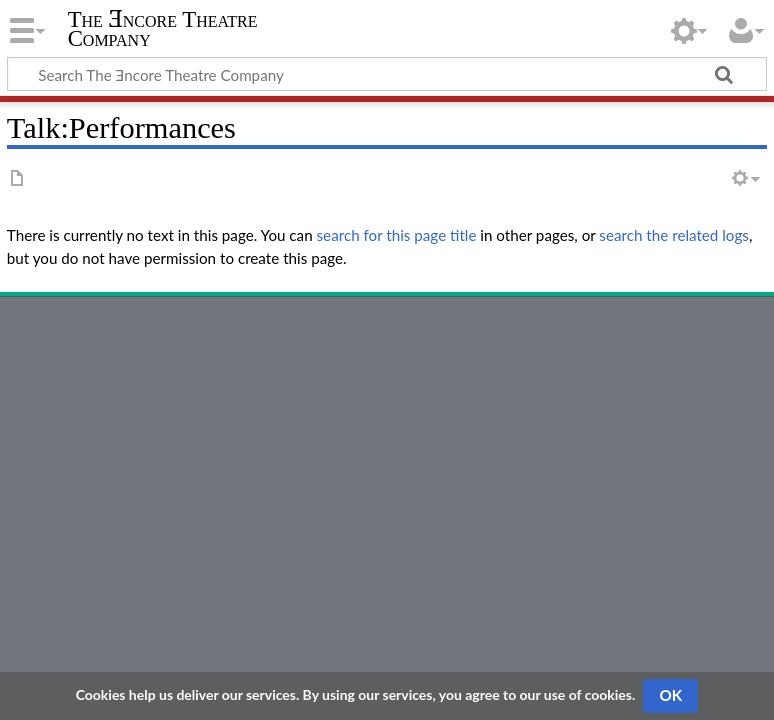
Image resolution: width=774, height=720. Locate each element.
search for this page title (397, 235)
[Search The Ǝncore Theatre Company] (387, 74)
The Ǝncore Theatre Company (163, 29)
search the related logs (674, 235)
